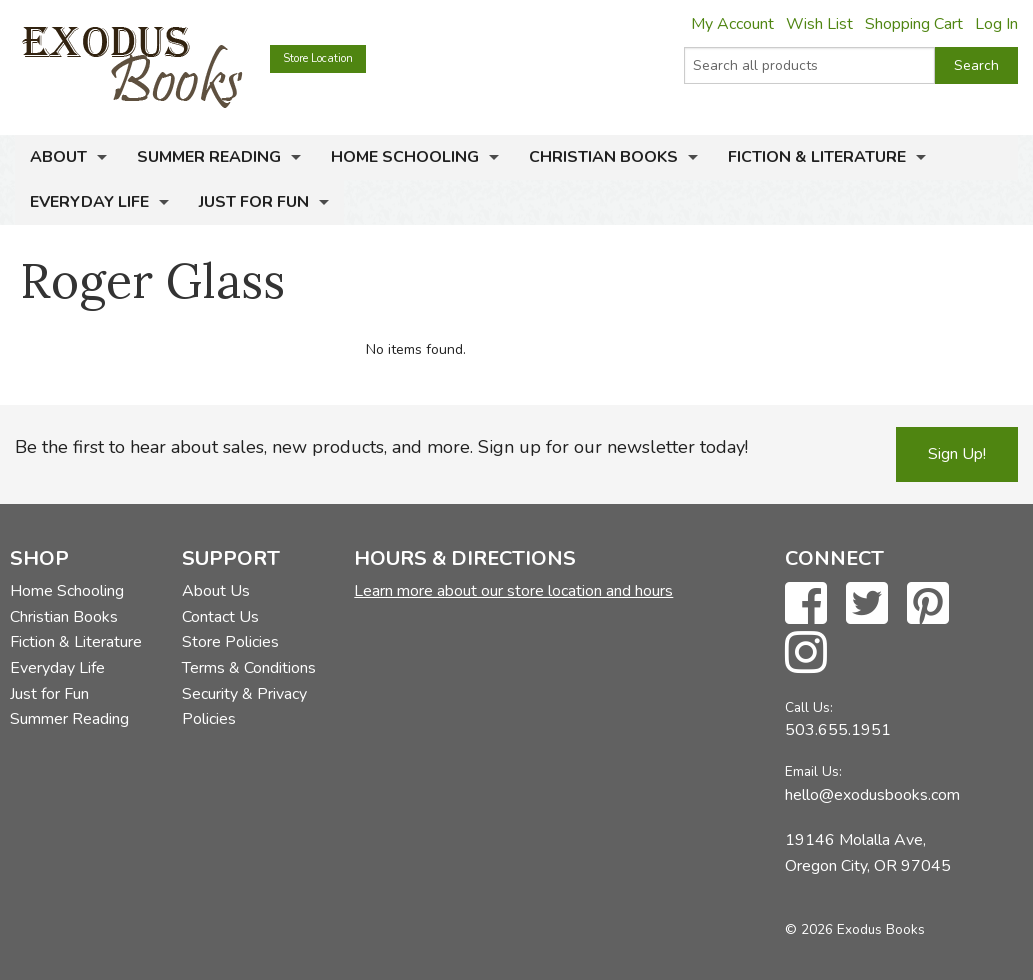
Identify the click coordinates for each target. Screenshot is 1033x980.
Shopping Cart (914, 24)
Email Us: (813, 771)
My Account (732, 24)
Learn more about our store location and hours (513, 591)
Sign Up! (957, 454)
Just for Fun (254, 202)
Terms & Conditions (249, 668)
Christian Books (603, 157)
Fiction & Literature (817, 157)
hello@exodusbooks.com (872, 795)
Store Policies (230, 642)
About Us (216, 591)
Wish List (819, 24)
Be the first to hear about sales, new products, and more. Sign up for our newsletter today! (381, 447)
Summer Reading (209, 157)
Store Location (318, 58)
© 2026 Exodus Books (855, 929)
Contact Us (220, 617)
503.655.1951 (838, 730)
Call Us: (809, 707)
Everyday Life (89, 202)
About (58, 157)
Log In (996, 24)
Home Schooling (405, 157)
